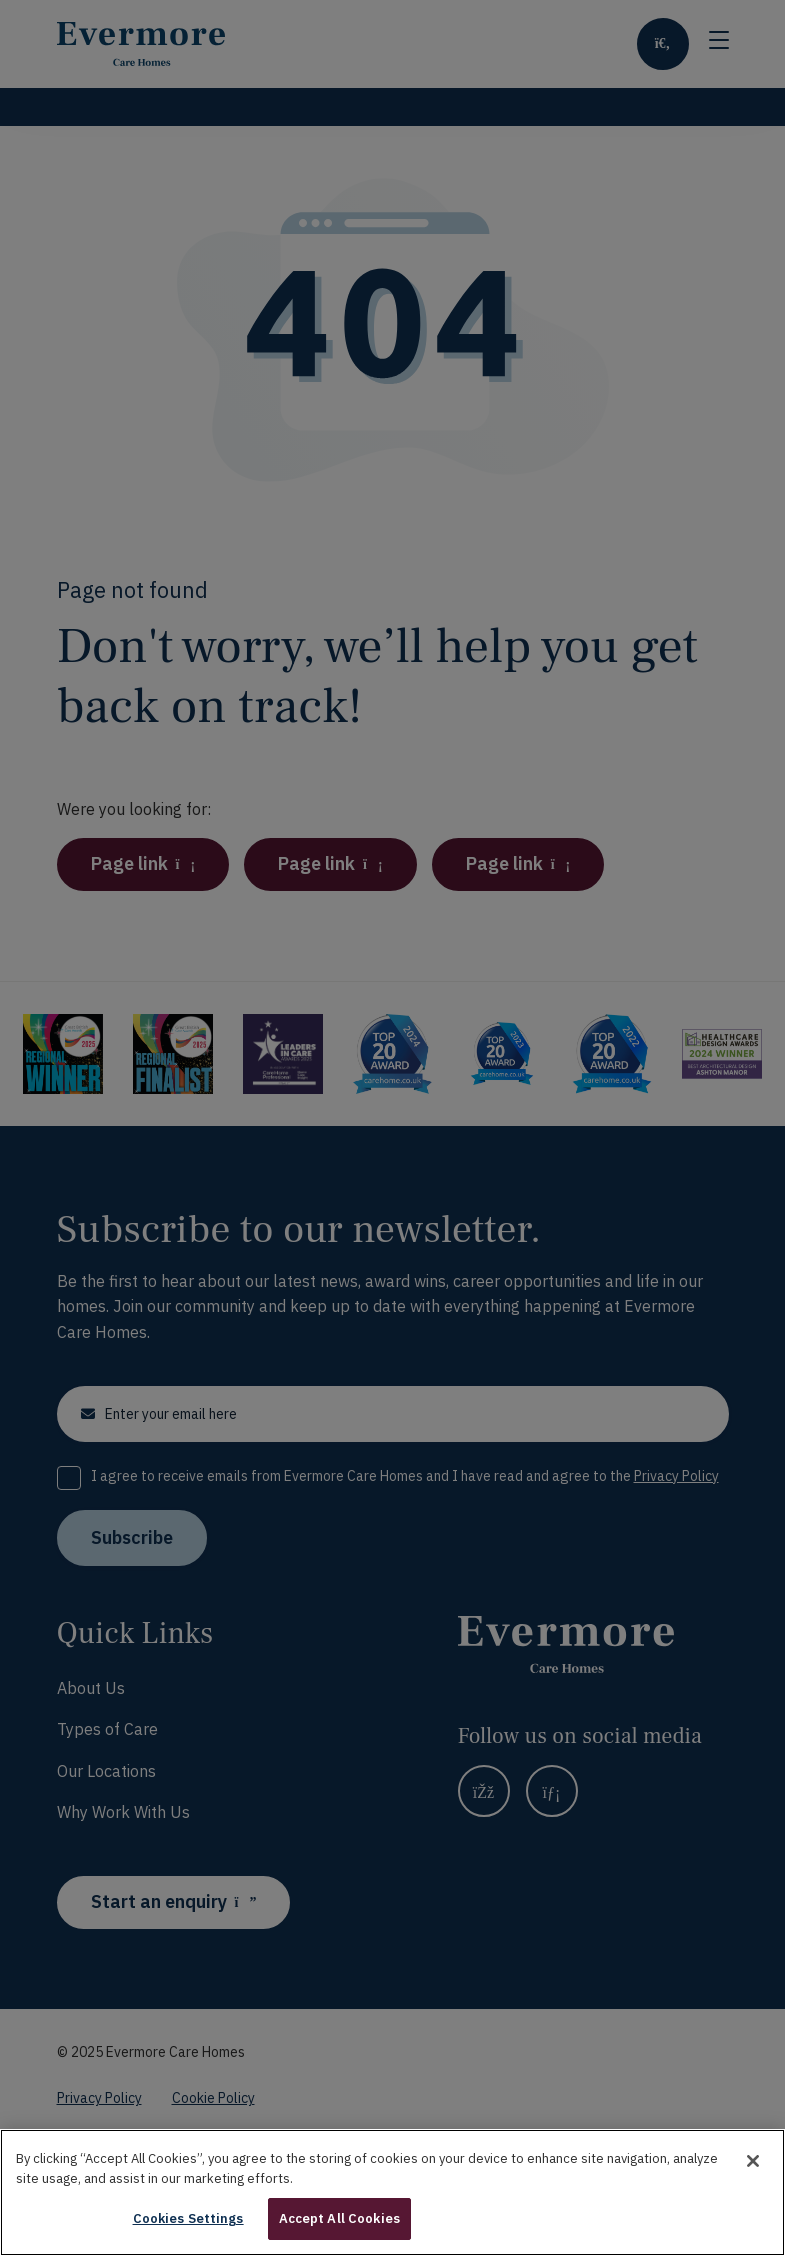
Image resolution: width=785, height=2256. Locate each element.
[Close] (753, 2184)
